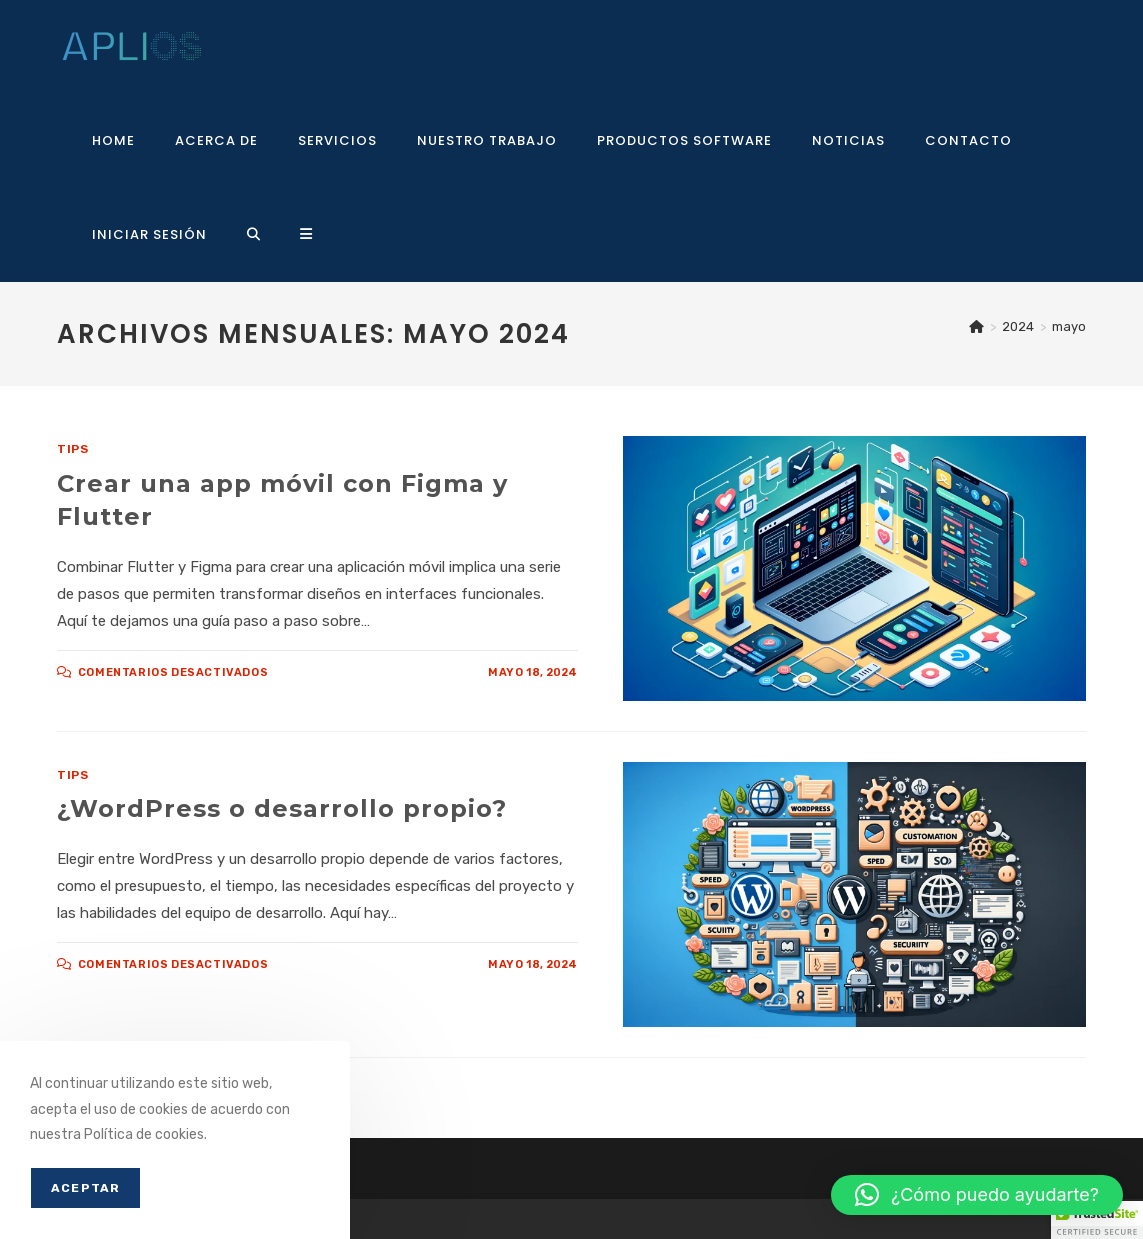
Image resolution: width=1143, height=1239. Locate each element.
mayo (1069, 326)
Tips (72, 449)
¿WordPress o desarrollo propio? (282, 808)
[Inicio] (976, 326)
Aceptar (85, 1188)
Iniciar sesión (149, 234)
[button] (977, 1195)
